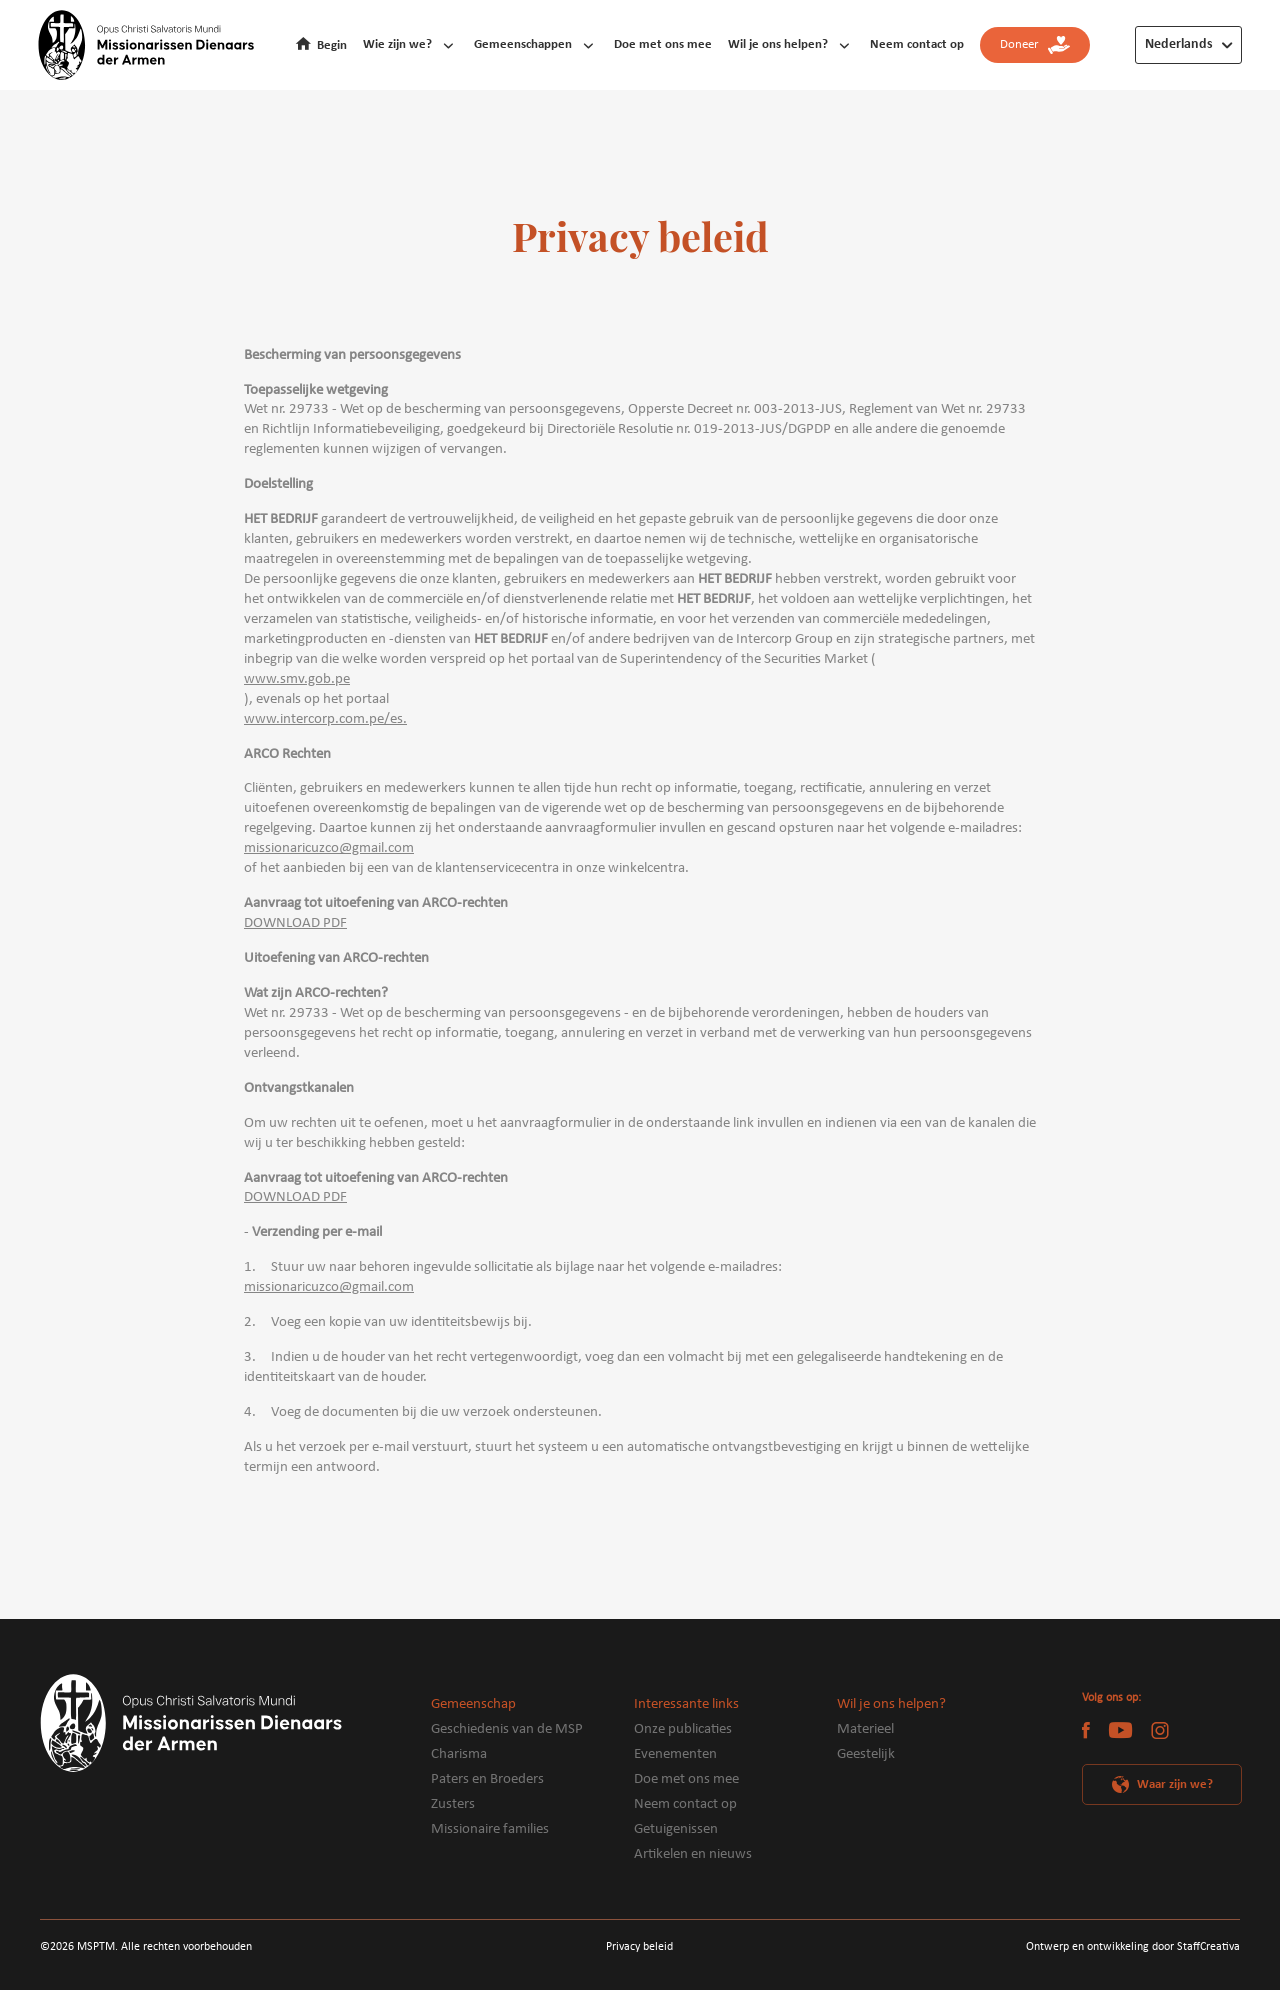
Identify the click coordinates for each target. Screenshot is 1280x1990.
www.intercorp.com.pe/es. (325, 719)
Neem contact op (917, 44)
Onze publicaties (683, 1729)
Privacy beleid (639, 1947)
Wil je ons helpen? (778, 44)
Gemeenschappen (523, 44)
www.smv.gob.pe (297, 679)
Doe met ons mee (663, 44)
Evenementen (675, 1754)
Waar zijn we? (1175, 1784)
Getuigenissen (676, 1829)
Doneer (1035, 45)
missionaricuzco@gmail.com (329, 848)
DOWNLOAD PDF (295, 923)
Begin (332, 45)
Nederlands (1179, 44)
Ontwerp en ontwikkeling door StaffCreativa (1133, 1947)
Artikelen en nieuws (693, 1854)
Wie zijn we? (397, 44)
